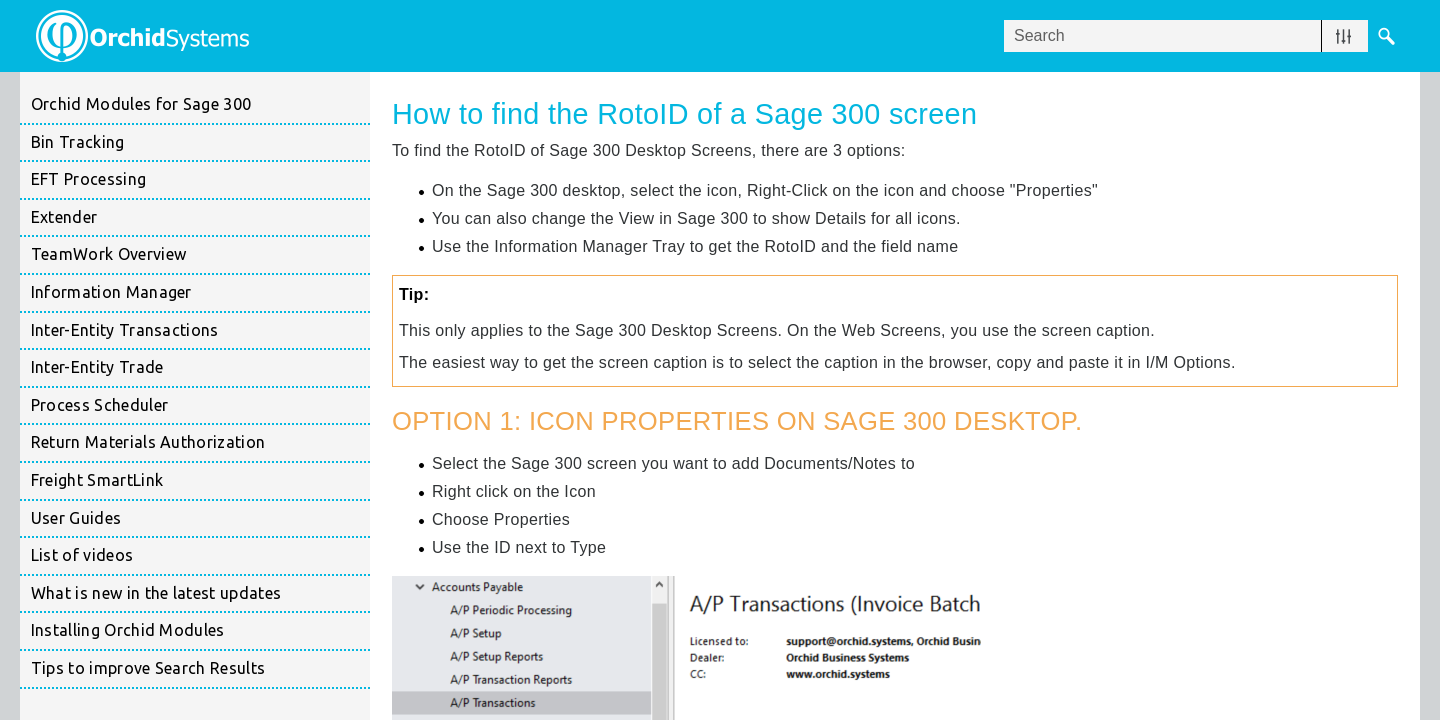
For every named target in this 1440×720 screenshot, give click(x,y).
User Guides (76, 518)
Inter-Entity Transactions (200, 331)
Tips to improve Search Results (148, 668)
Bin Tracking (200, 143)
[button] (1343, 36)
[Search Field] (1204, 36)
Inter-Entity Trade (200, 368)
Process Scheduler (200, 406)
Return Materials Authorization (200, 443)
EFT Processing (200, 180)
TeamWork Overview (200, 255)
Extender (200, 218)
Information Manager (200, 293)
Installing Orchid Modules (200, 631)
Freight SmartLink (200, 481)
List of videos (82, 555)
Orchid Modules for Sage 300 (141, 104)
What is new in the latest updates (156, 593)
